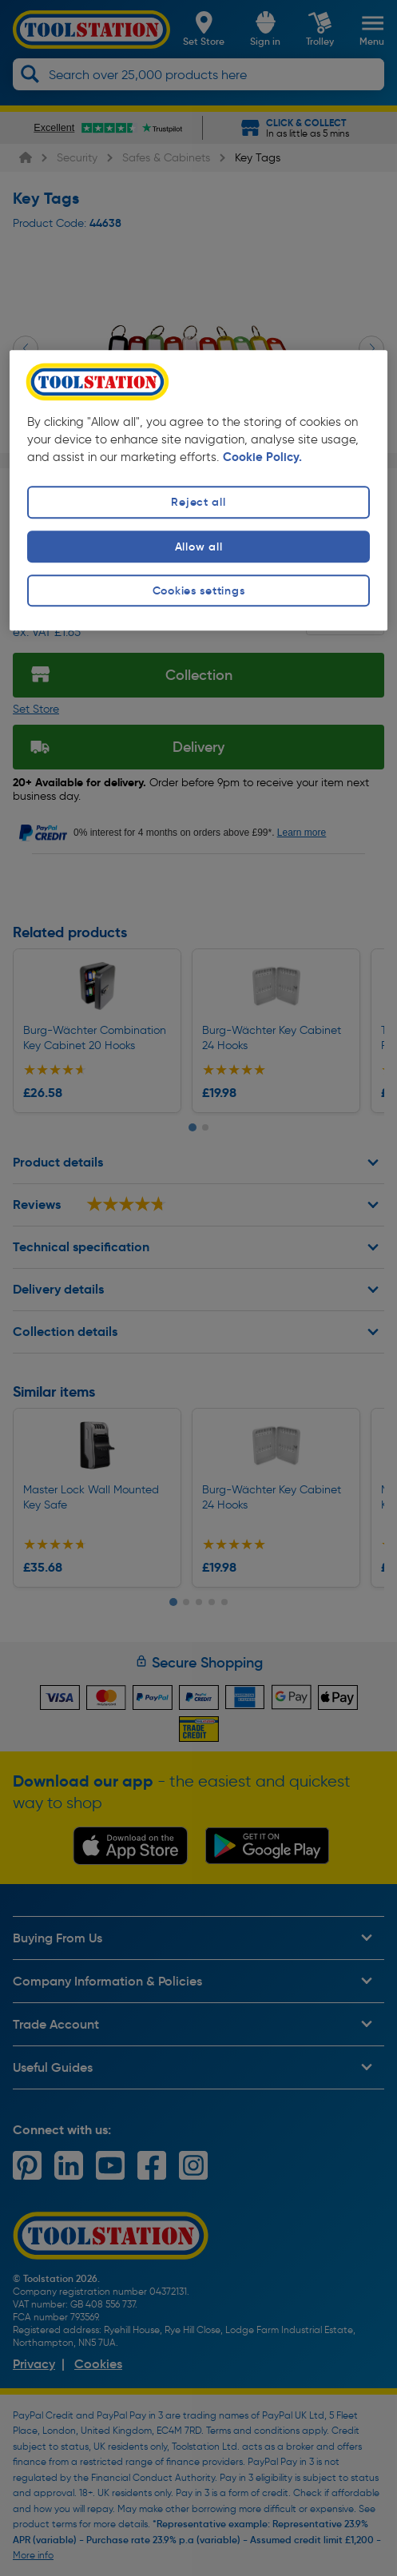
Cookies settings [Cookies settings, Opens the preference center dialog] (199, 590)
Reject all (198, 502)
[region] (198, 490)
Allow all (198, 546)
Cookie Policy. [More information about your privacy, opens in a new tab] (262, 457)
